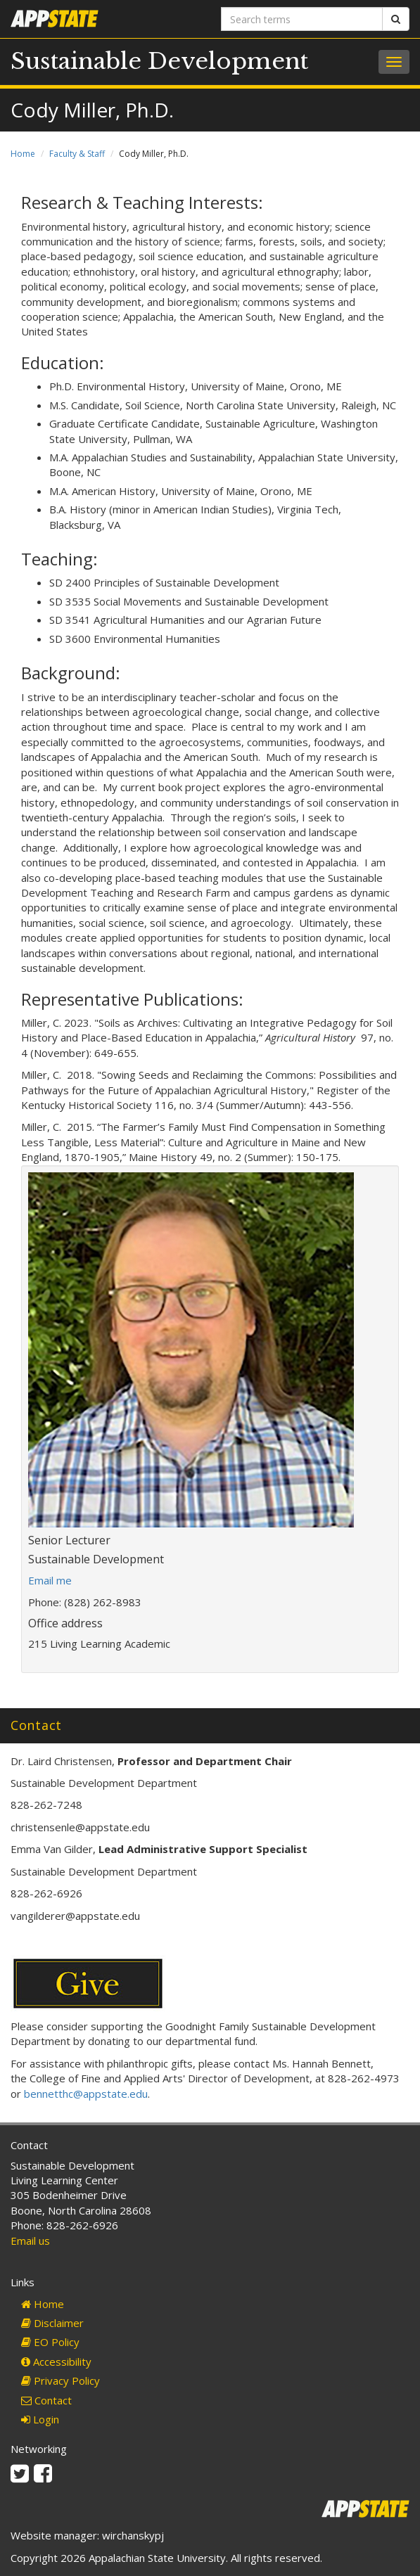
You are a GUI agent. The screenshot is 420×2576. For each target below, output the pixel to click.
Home (23, 154)
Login (40, 2419)
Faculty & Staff (77, 154)
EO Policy (50, 2342)
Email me (50, 1580)
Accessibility (56, 2361)
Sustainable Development (159, 61)
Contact (46, 2400)
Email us (30, 2241)
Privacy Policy (60, 2380)
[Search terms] (302, 19)
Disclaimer (52, 2323)
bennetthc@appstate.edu (86, 2094)
